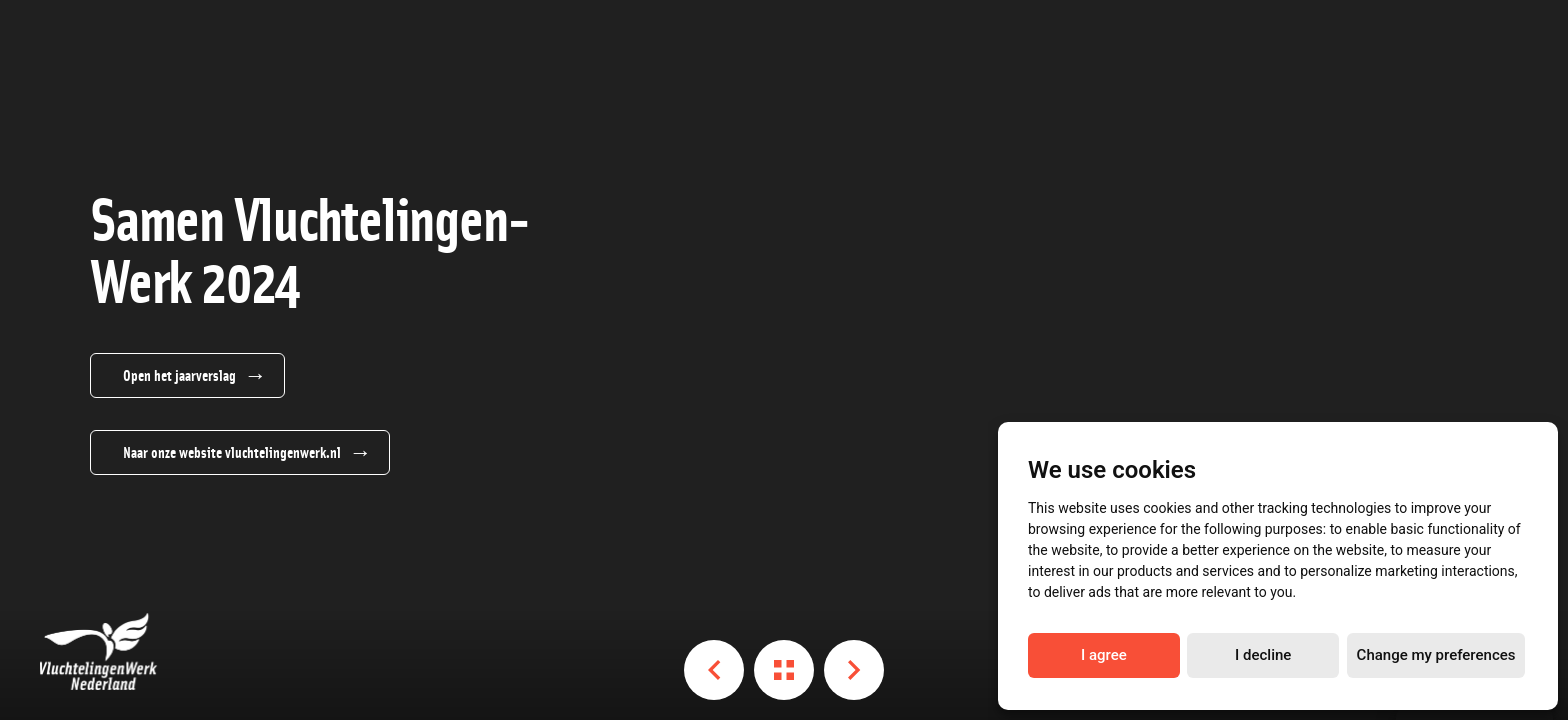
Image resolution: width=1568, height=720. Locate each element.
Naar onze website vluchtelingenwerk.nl (232, 452)
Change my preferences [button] (1436, 655)
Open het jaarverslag (179, 375)
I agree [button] (1104, 655)
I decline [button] (1263, 655)
